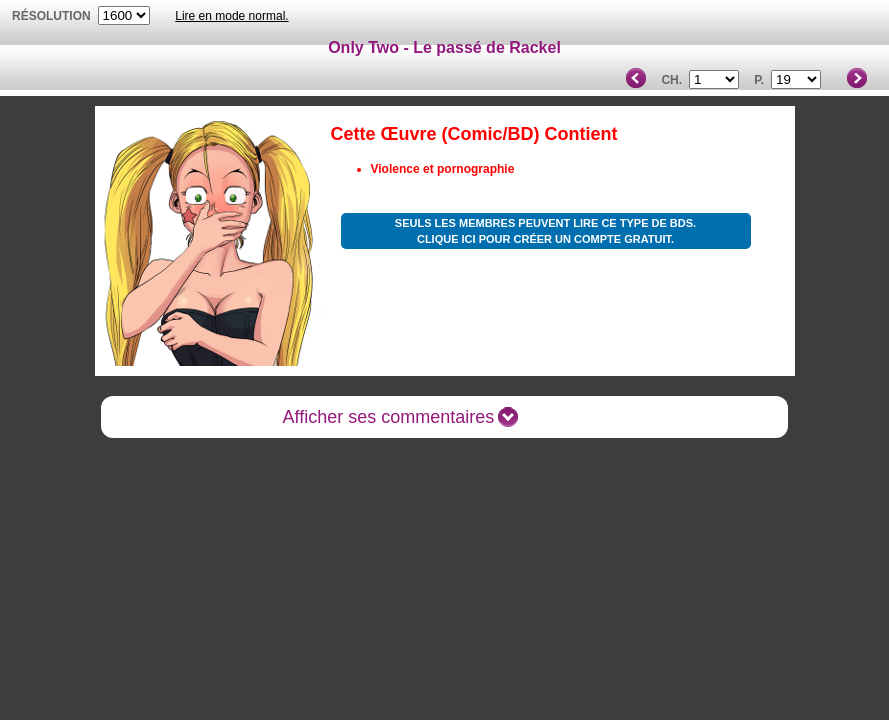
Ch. (671, 80)
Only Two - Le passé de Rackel (444, 47)
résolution (51, 16)
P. (759, 80)
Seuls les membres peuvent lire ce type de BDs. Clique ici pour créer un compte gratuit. (545, 231)
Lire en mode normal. (231, 16)
